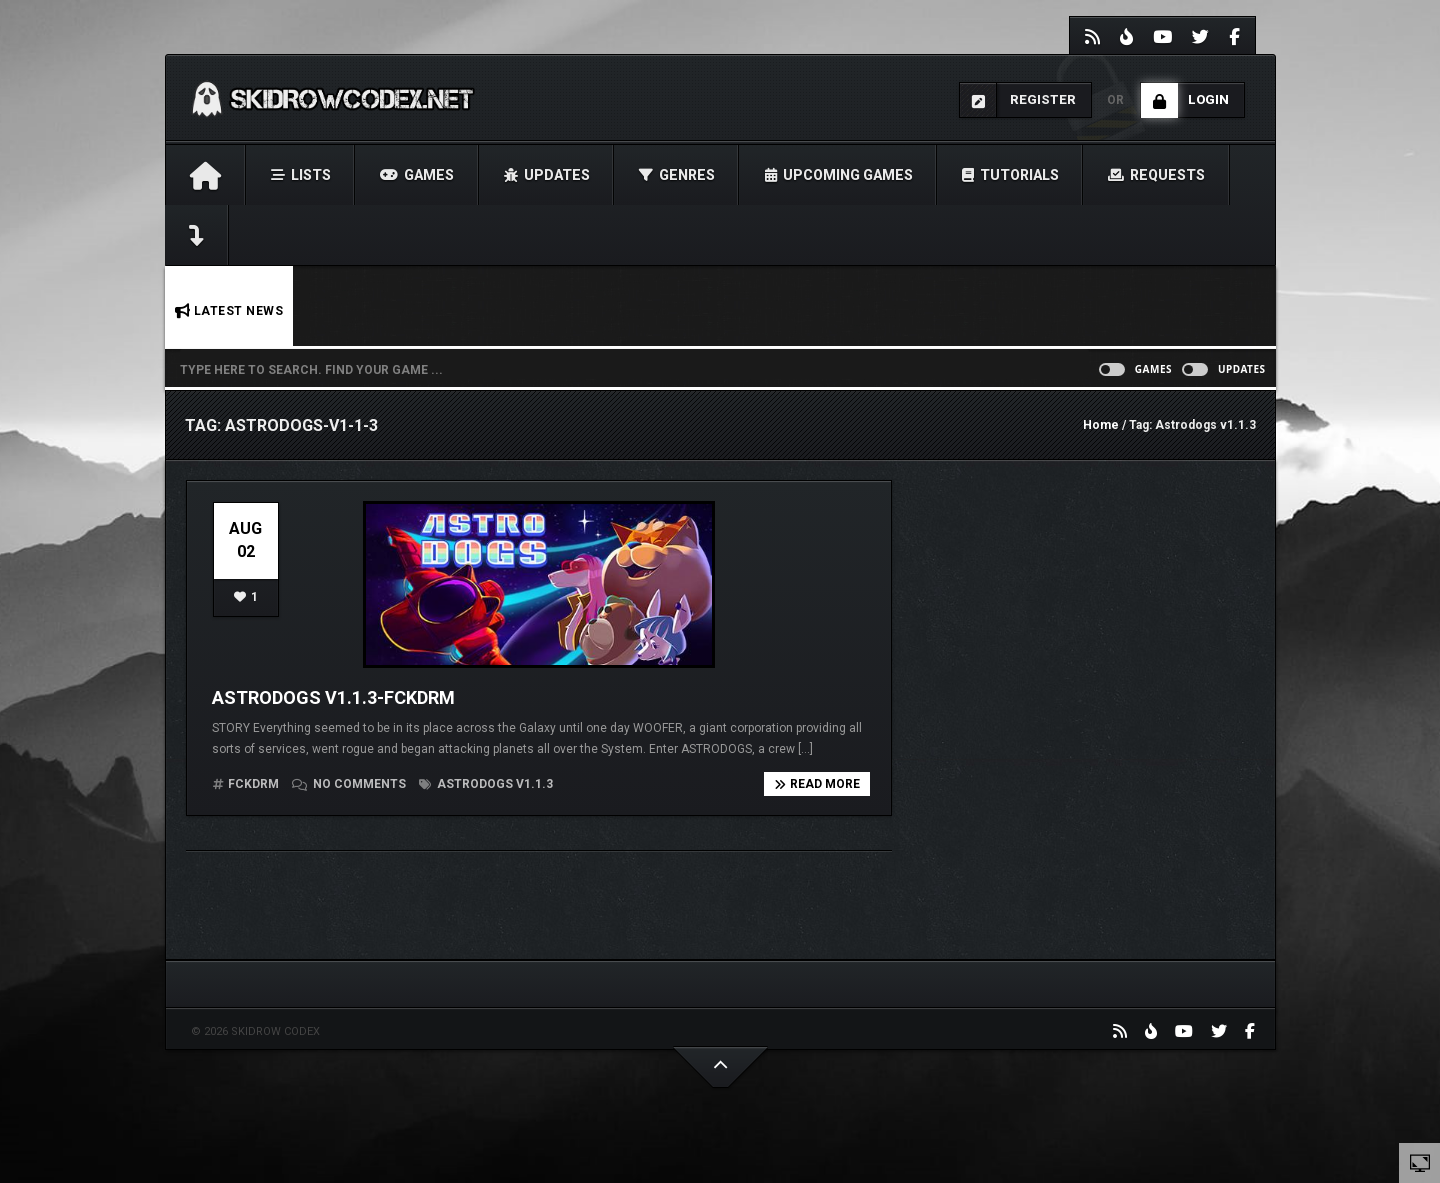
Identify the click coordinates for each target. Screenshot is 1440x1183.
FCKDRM (253, 784)
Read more (817, 784)
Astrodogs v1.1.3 (486, 784)
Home (1101, 425)
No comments (350, 784)
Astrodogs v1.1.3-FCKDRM (333, 697)
